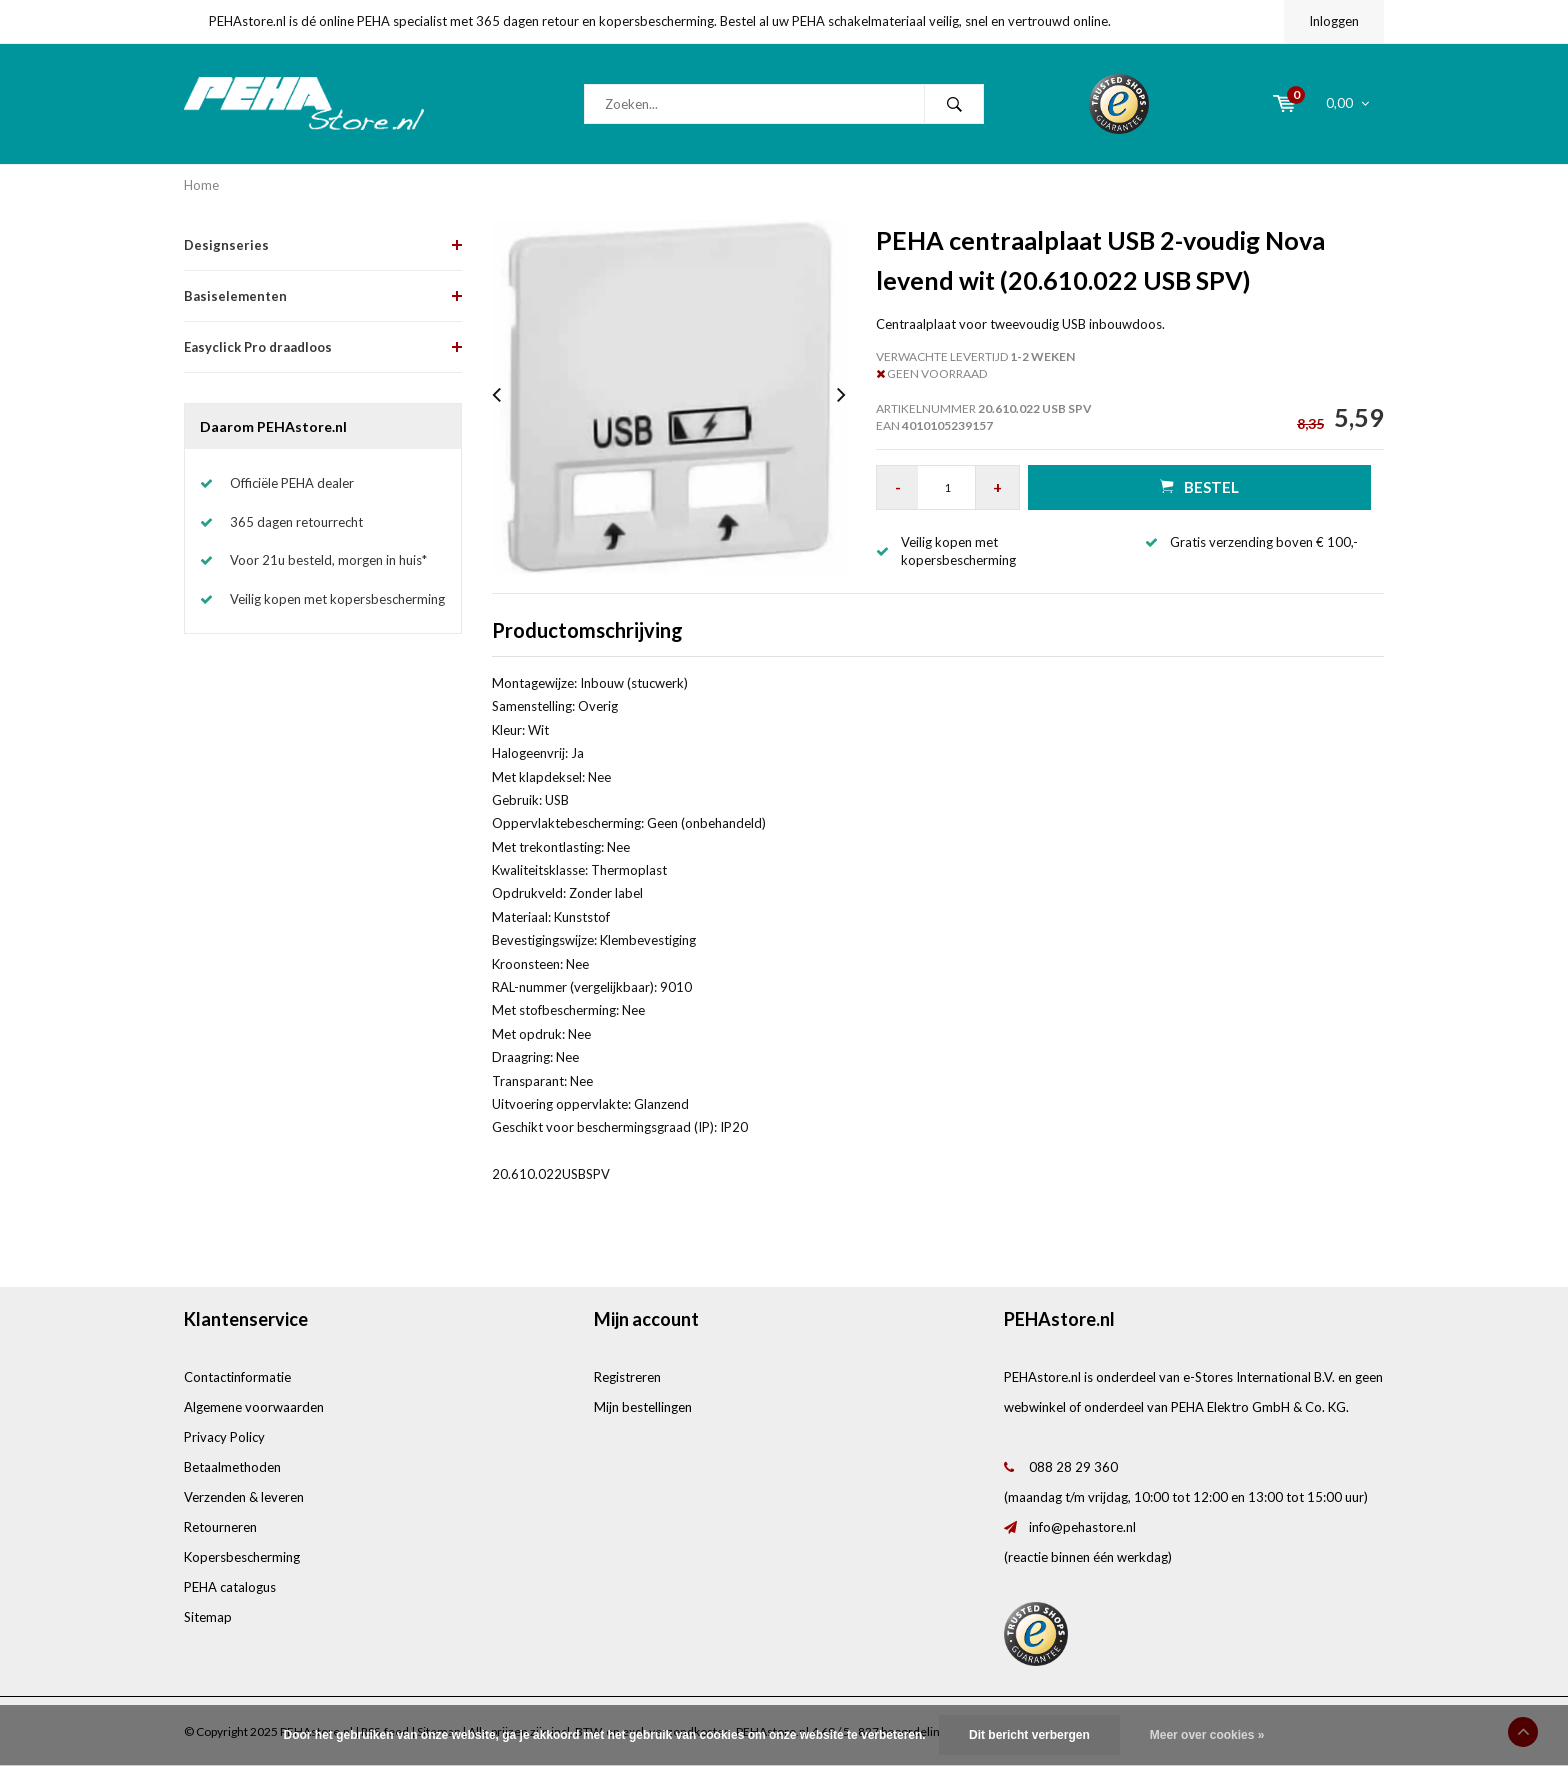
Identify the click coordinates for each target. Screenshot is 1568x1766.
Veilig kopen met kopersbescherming (337, 599)
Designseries (226, 245)
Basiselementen (235, 296)
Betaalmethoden (232, 1467)
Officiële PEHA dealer (292, 483)
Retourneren (220, 1527)
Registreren (627, 1377)
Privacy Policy (224, 1437)
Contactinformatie (237, 1377)
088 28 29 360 (1073, 1467)
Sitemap (208, 1617)
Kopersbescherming (242, 1557)
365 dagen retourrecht (296, 522)
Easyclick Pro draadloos (258, 347)
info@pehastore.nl (1082, 1527)
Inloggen (1334, 21)
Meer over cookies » (1207, 1735)
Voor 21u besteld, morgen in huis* (328, 560)
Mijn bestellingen (643, 1407)
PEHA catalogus (230, 1587)
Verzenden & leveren (244, 1497)
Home (201, 185)
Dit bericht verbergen (1029, 1735)
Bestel (1199, 486)
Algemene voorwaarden (254, 1407)
